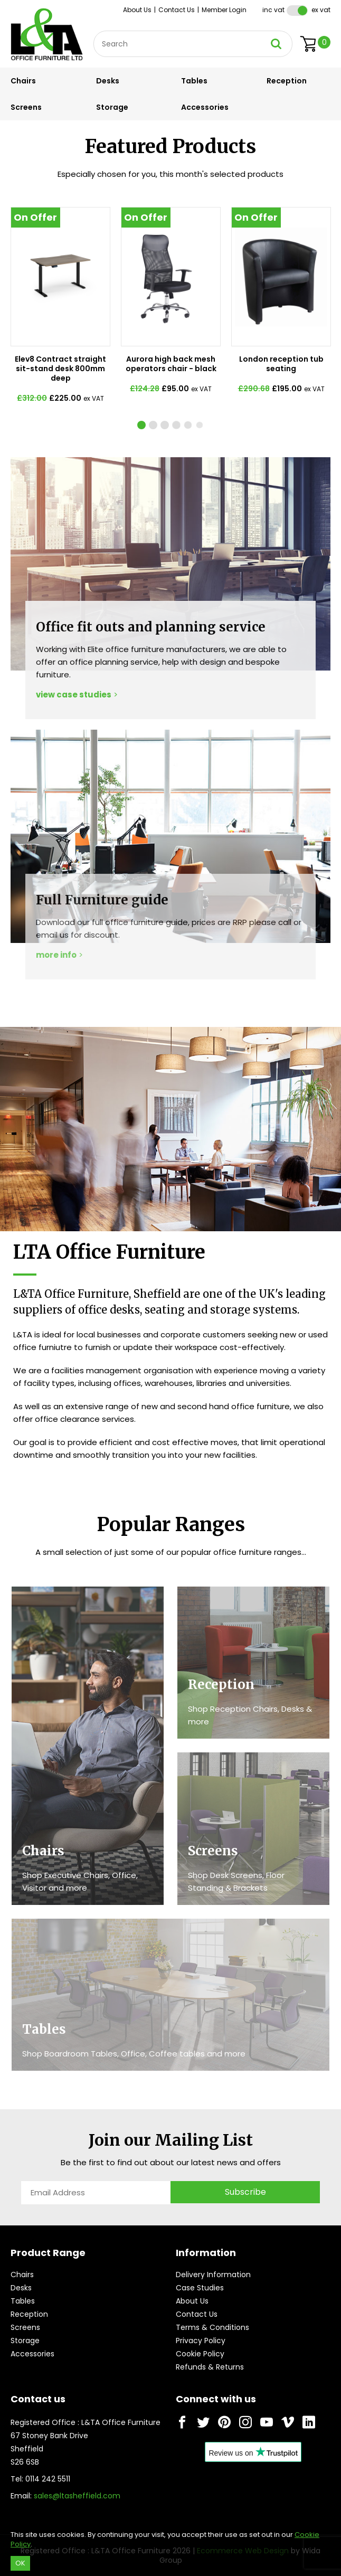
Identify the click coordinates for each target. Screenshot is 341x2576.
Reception (287, 81)
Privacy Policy (200, 2340)
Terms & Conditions (212, 2327)
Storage (112, 107)
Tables (194, 81)
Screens (26, 107)
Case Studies (200, 2287)
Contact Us (176, 9)
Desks (107, 81)
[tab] (153, 425)
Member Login (224, 9)
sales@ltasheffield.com (77, 2495)
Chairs (23, 81)
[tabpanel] (60, 310)
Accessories (205, 107)
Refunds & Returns (210, 2367)
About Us (137, 9)
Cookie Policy (200, 2353)
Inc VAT (273, 9)
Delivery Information (213, 2274)
